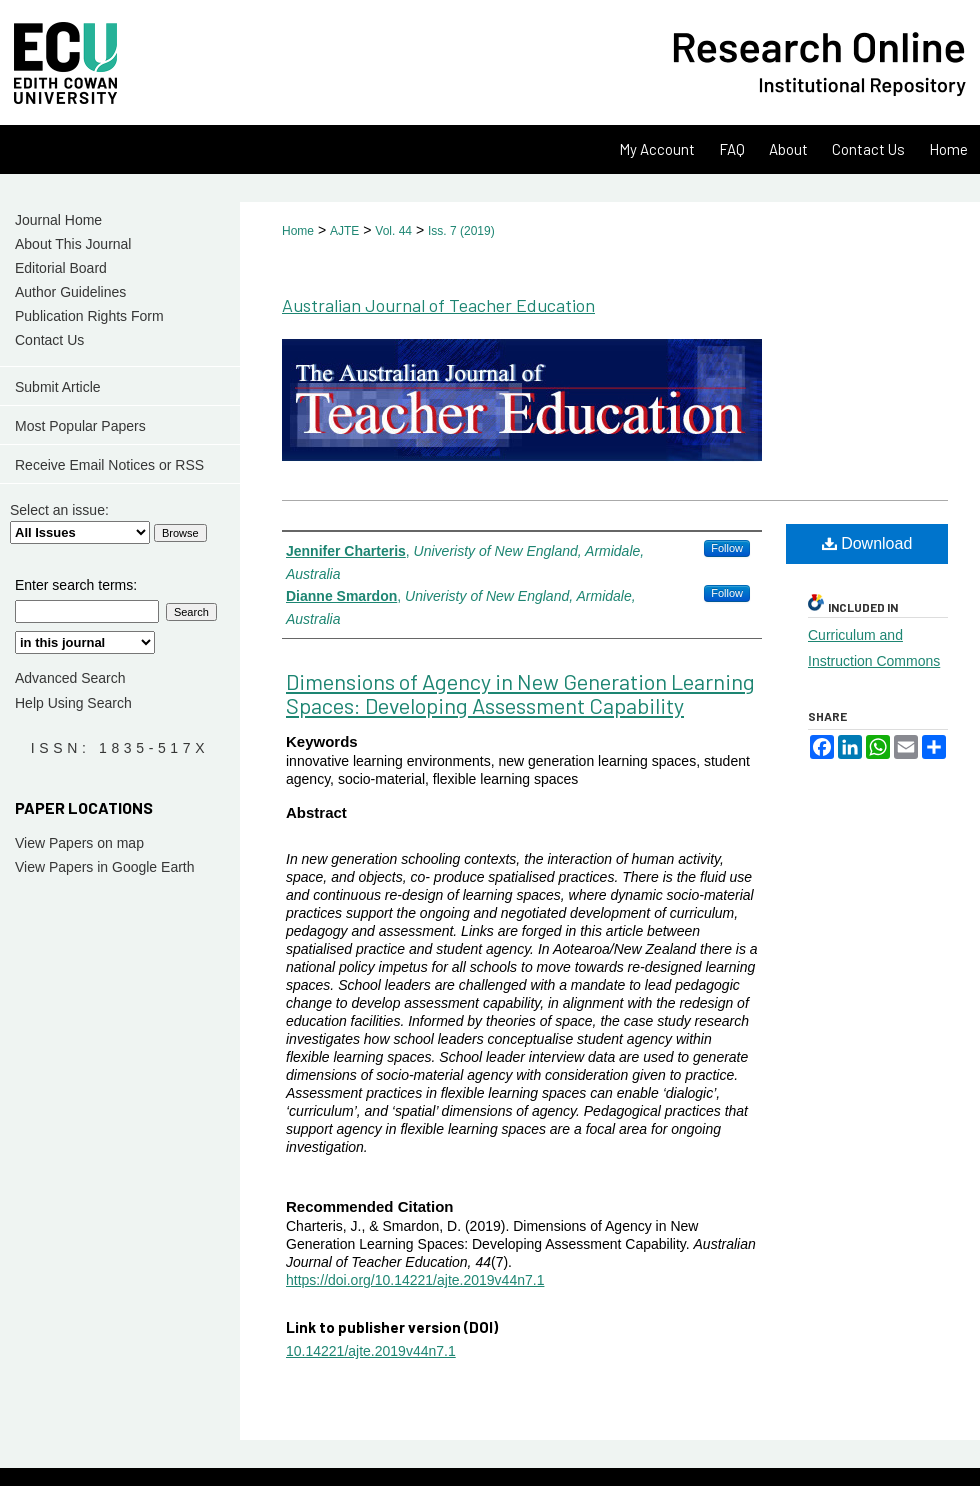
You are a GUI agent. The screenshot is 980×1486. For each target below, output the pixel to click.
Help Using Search (73, 703)
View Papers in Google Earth (105, 867)
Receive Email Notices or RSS (109, 465)
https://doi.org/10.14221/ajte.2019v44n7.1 (415, 1280)
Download (867, 543)
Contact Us (49, 340)
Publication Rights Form (89, 316)
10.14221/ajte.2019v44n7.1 (371, 1351)
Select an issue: (59, 510)
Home (298, 231)
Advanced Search (70, 678)
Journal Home (58, 220)
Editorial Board (61, 268)
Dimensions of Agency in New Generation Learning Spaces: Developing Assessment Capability (520, 693)
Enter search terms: (76, 585)
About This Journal (73, 244)
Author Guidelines (70, 292)
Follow (727, 548)
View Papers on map (79, 843)
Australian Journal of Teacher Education (438, 305)
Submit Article (58, 387)
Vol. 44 (393, 231)
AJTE (344, 231)
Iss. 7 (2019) (461, 231)
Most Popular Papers (80, 426)
